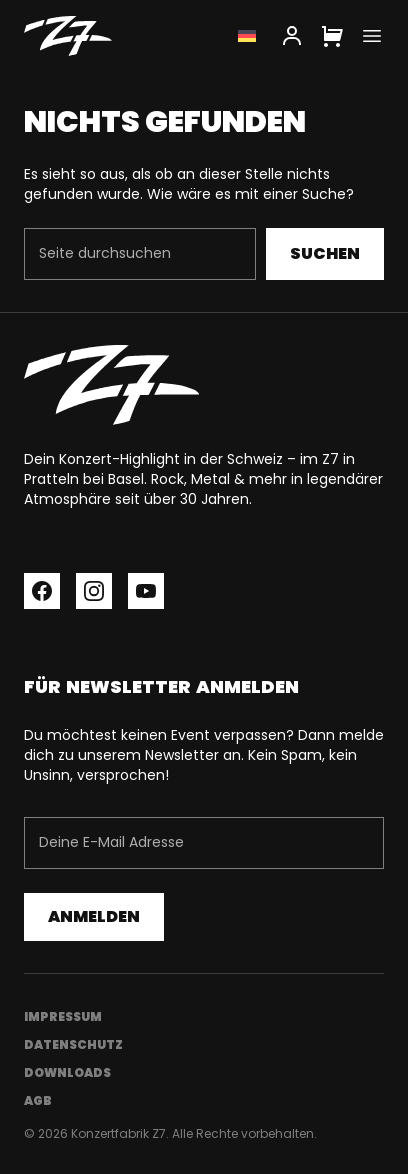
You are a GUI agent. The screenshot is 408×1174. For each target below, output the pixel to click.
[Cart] (332, 36)
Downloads (67, 1072)
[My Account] (292, 36)
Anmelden (94, 916)
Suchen (325, 253)
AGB (38, 1100)
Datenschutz (73, 1044)
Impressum (63, 1016)
